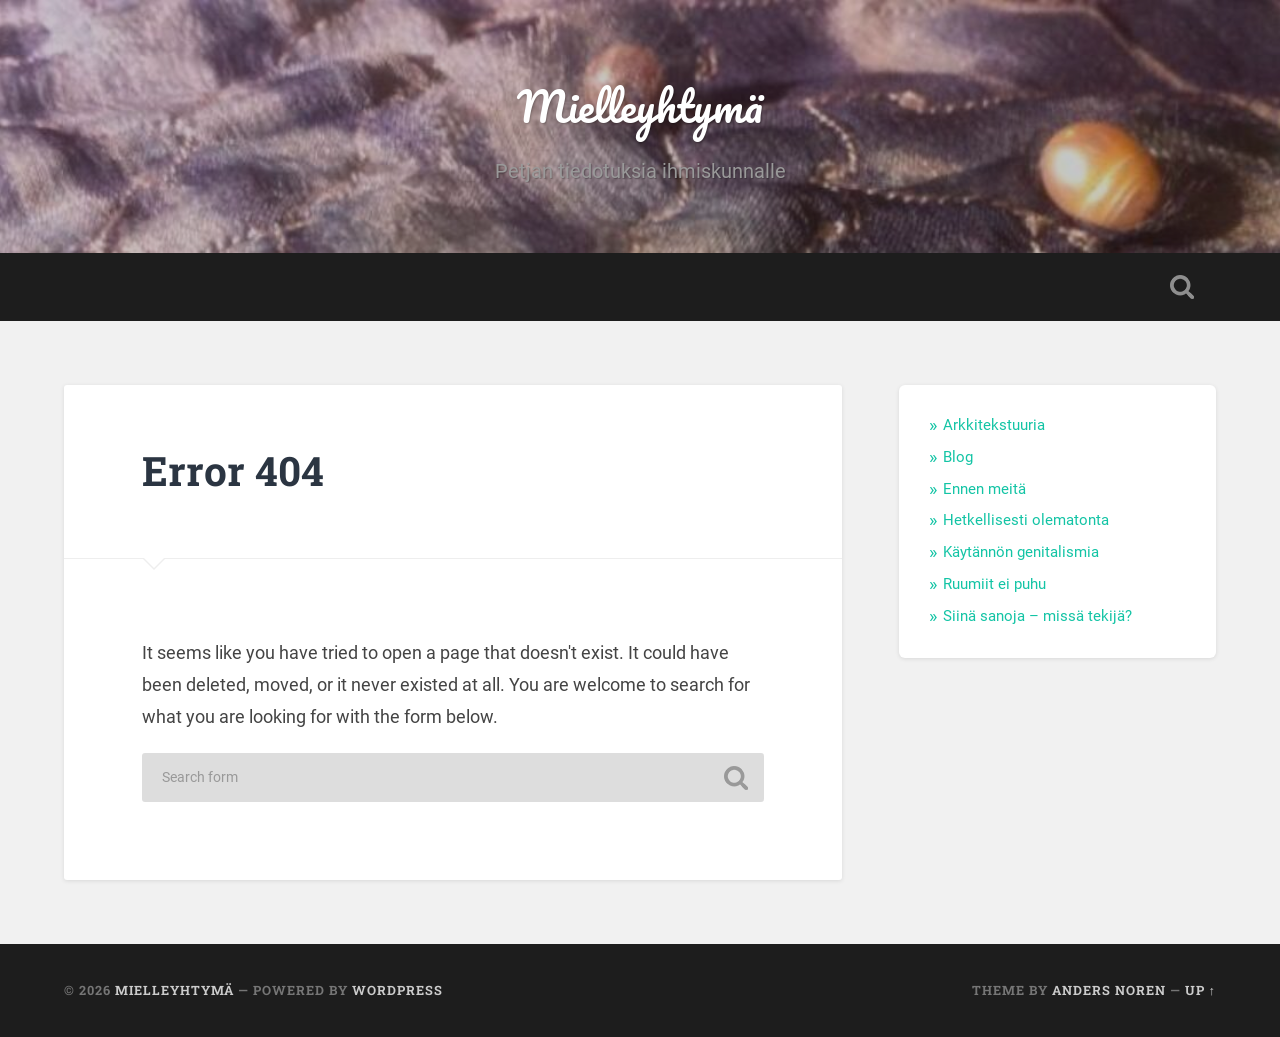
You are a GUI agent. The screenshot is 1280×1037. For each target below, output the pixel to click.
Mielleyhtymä (640, 105)
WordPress (397, 990)
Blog (958, 457)
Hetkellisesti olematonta (1026, 520)
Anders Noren (1109, 990)
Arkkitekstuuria (994, 425)
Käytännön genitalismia (1021, 552)
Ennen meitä (984, 489)
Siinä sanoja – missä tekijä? (1037, 616)
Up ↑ (1200, 990)
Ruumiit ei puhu (994, 584)
